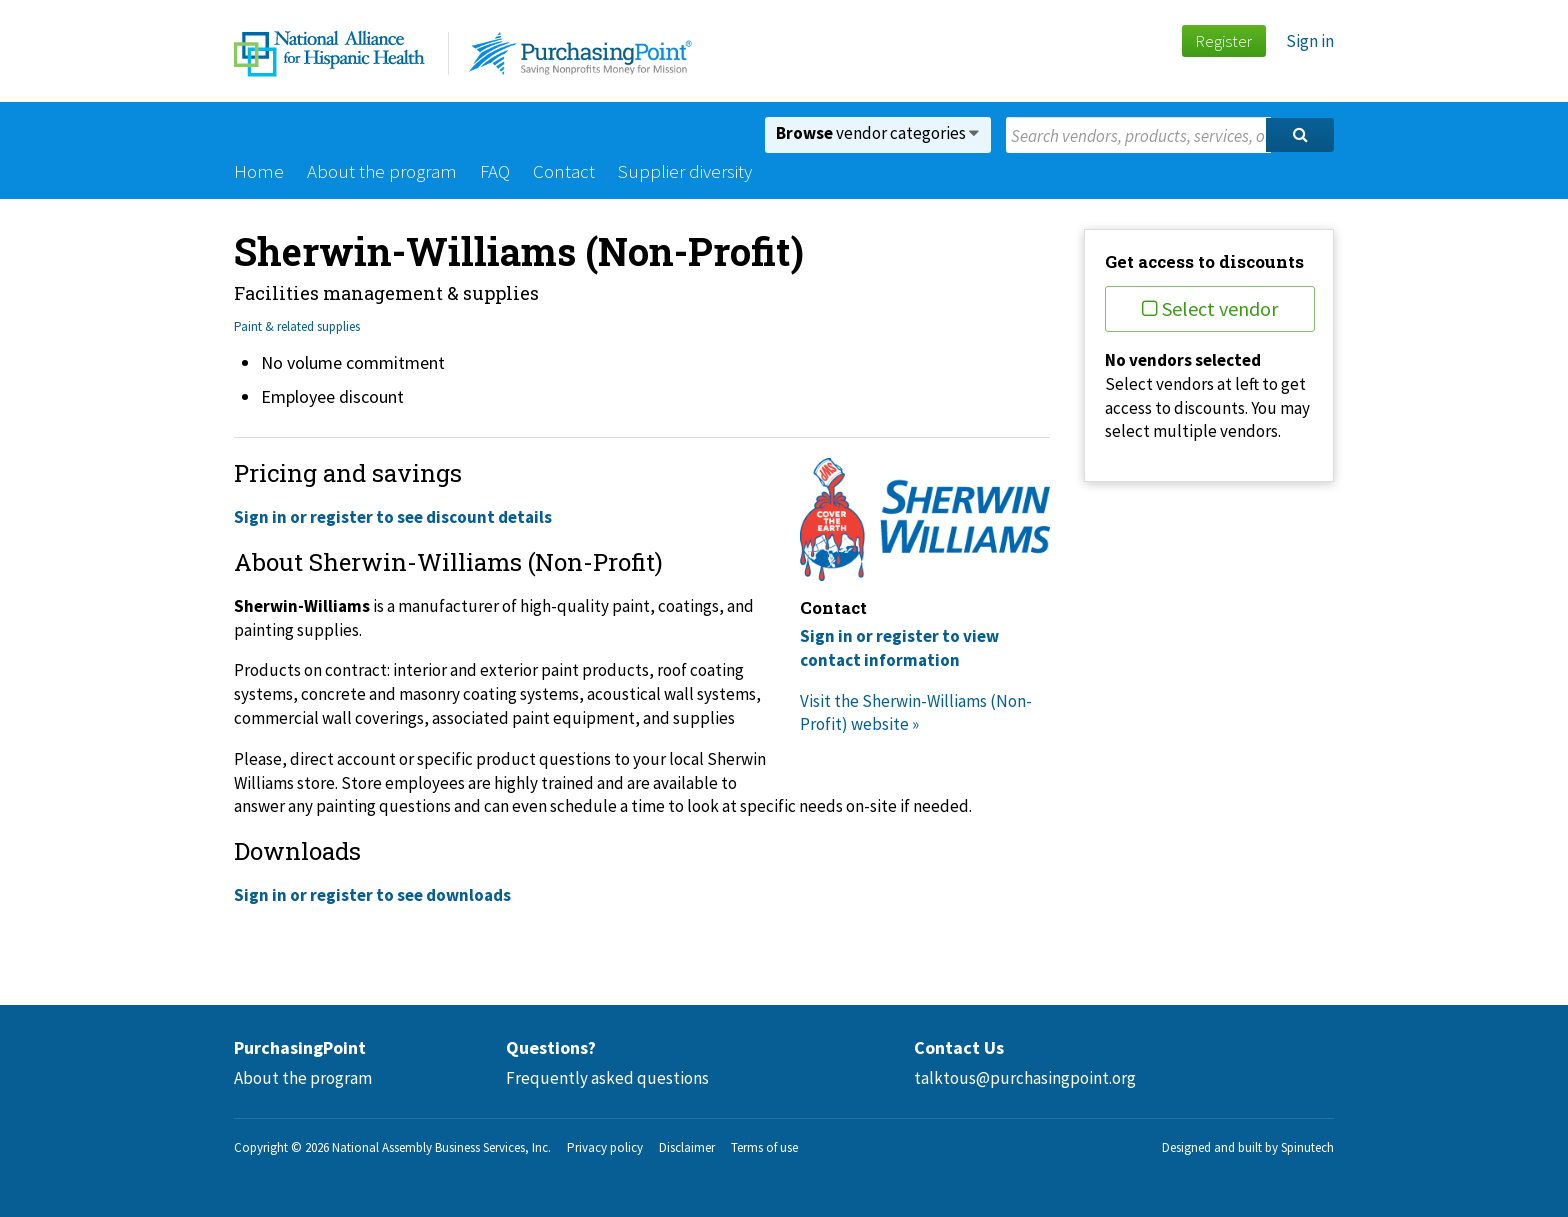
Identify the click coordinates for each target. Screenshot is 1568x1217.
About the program (382, 171)
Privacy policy (605, 1147)
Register (1223, 41)
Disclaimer (687, 1147)
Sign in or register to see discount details (393, 517)
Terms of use (764, 1147)
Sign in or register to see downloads (372, 895)
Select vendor (1210, 308)
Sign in (1310, 41)
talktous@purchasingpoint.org (1025, 1078)
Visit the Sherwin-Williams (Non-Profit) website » (916, 713)
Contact (564, 171)
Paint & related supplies (297, 326)
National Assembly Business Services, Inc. (441, 1147)
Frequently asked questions (607, 1078)
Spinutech (1307, 1147)
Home (259, 171)
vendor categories (877, 133)
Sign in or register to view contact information (899, 648)
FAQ (495, 171)
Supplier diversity (685, 171)
